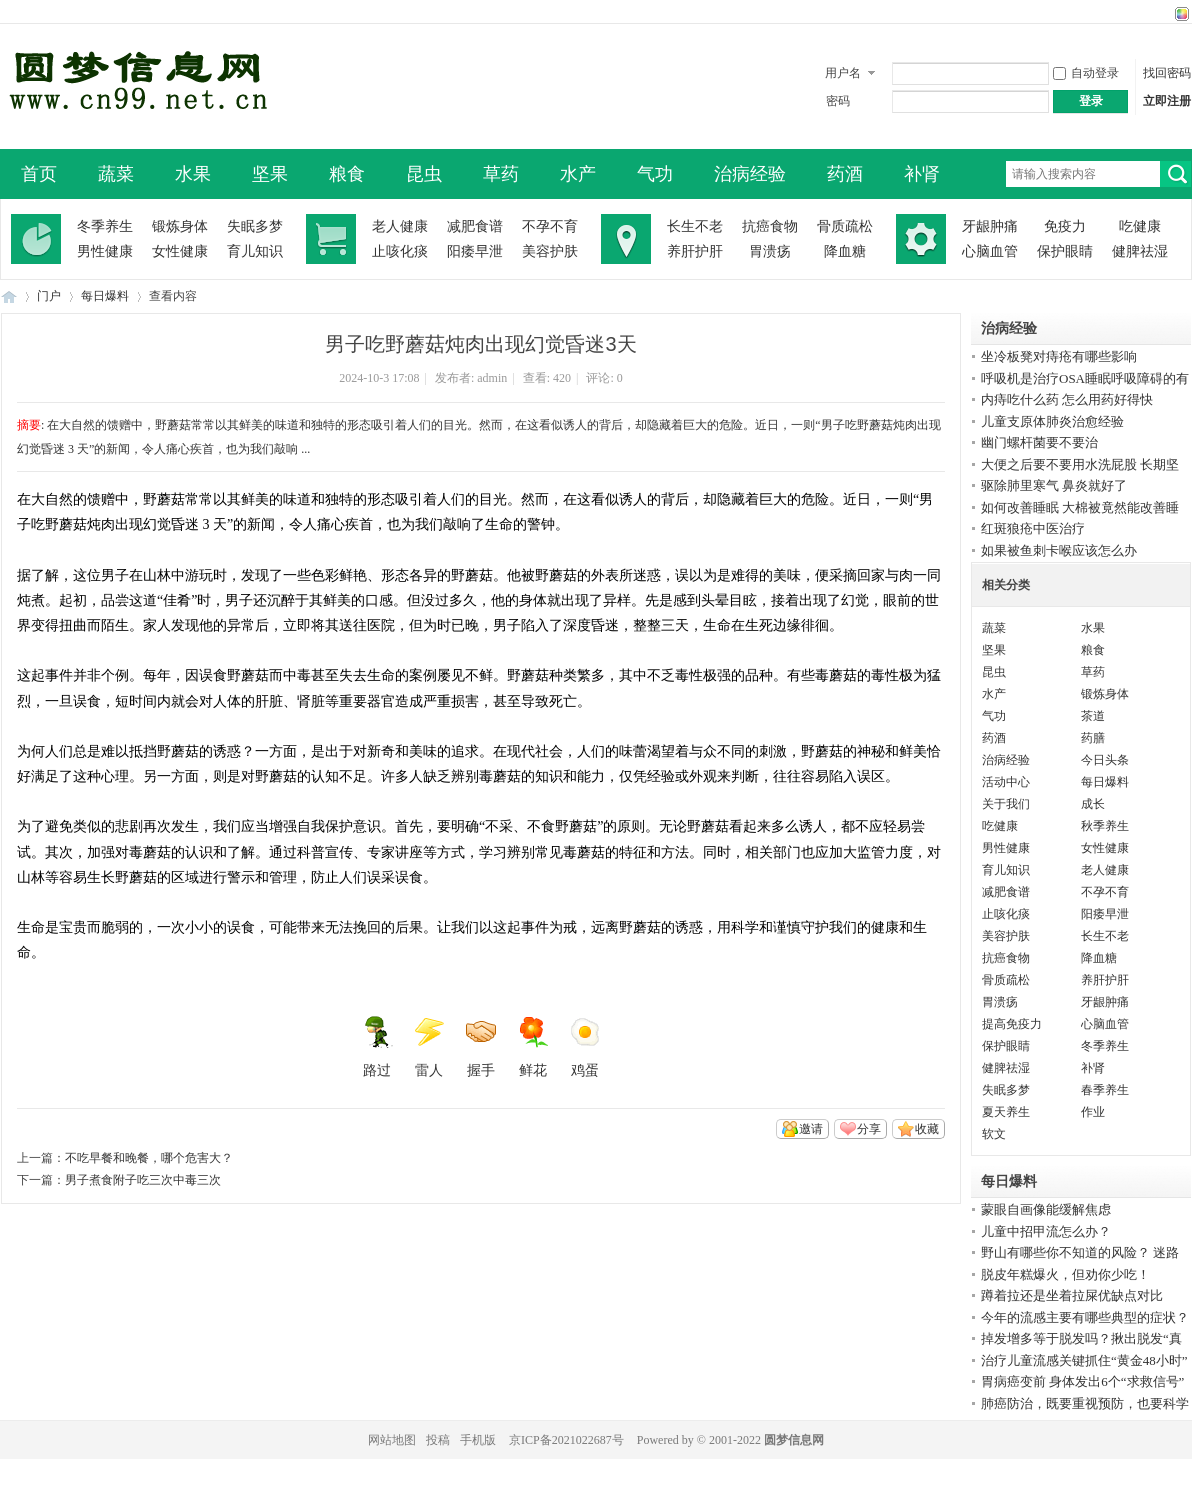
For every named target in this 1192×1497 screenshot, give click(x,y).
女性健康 (180, 251)
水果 (193, 174)
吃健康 (1140, 226)
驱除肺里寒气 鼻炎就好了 (1054, 485)
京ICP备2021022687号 (566, 1440)
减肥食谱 (475, 226)
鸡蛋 (585, 1047)
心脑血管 (990, 251)
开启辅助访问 (1163, 14)
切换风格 (1179, 14)
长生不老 (695, 226)
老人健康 (400, 226)
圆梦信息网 (794, 1440)
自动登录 (1086, 73)
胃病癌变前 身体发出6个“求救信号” (1082, 1381)
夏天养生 (1006, 1112)
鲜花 (533, 1047)
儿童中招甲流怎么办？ (1046, 1231)
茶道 (1093, 716)
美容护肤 (550, 251)
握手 (481, 1047)
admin (492, 378)
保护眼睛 (1065, 251)
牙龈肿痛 (990, 226)
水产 (578, 174)
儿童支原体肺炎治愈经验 (1052, 421)
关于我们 (1006, 804)
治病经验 (750, 174)
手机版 (478, 1440)
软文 (994, 1134)
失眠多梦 (255, 226)
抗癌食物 (770, 226)
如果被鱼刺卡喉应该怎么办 (1059, 550)
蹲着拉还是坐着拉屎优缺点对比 (1072, 1295)
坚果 (270, 174)
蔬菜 (116, 174)
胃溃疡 (770, 251)
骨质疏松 (845, 226)
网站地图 (392, 1440)
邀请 (811, 1129)
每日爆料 (105, 296)
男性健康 (105, 251)
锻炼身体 (180, 226)
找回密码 (1167, 73)
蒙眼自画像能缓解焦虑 (1046, 1209)
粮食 (347, 174)
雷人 (429, 1047)
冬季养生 (105, 226)
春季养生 (1105, 1090)
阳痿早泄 (475, 251)
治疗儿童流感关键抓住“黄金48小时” (1084, 1360)
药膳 (1093, 738)
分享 (869, 1129)
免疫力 (1065, 226)
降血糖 (845, 251)
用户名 (843, 73)
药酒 (845, 174)
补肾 (922, 174)
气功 (655, 174)
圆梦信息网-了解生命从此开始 (9, 296)
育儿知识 (255, 251)
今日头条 (1105, 760)
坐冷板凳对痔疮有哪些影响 (1059, 356)
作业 (1093, 1112)
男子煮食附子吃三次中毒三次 (143, 1180)
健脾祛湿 (1140, 251)
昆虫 (424, 174)
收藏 (927, 1129)
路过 (377, 1047)
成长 (1093, 804)
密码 (838, 101)
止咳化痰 (400, 251)
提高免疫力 (1012, 1024)
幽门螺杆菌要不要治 (1039, 442)
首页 (39, 174)
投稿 (438, 1440)
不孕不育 (550, 226)
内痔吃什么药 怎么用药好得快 (1067, 399)
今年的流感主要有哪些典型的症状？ (1085, 1317)
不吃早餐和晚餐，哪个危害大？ (149, 1158)
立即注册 (1167, 101)
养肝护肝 (695, 251)
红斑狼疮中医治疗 (1033, 528)
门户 (49, 296)
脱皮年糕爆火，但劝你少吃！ (1065, 1274)
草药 (501, 174)
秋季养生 (1105, 826)
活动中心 (1006, 782)
